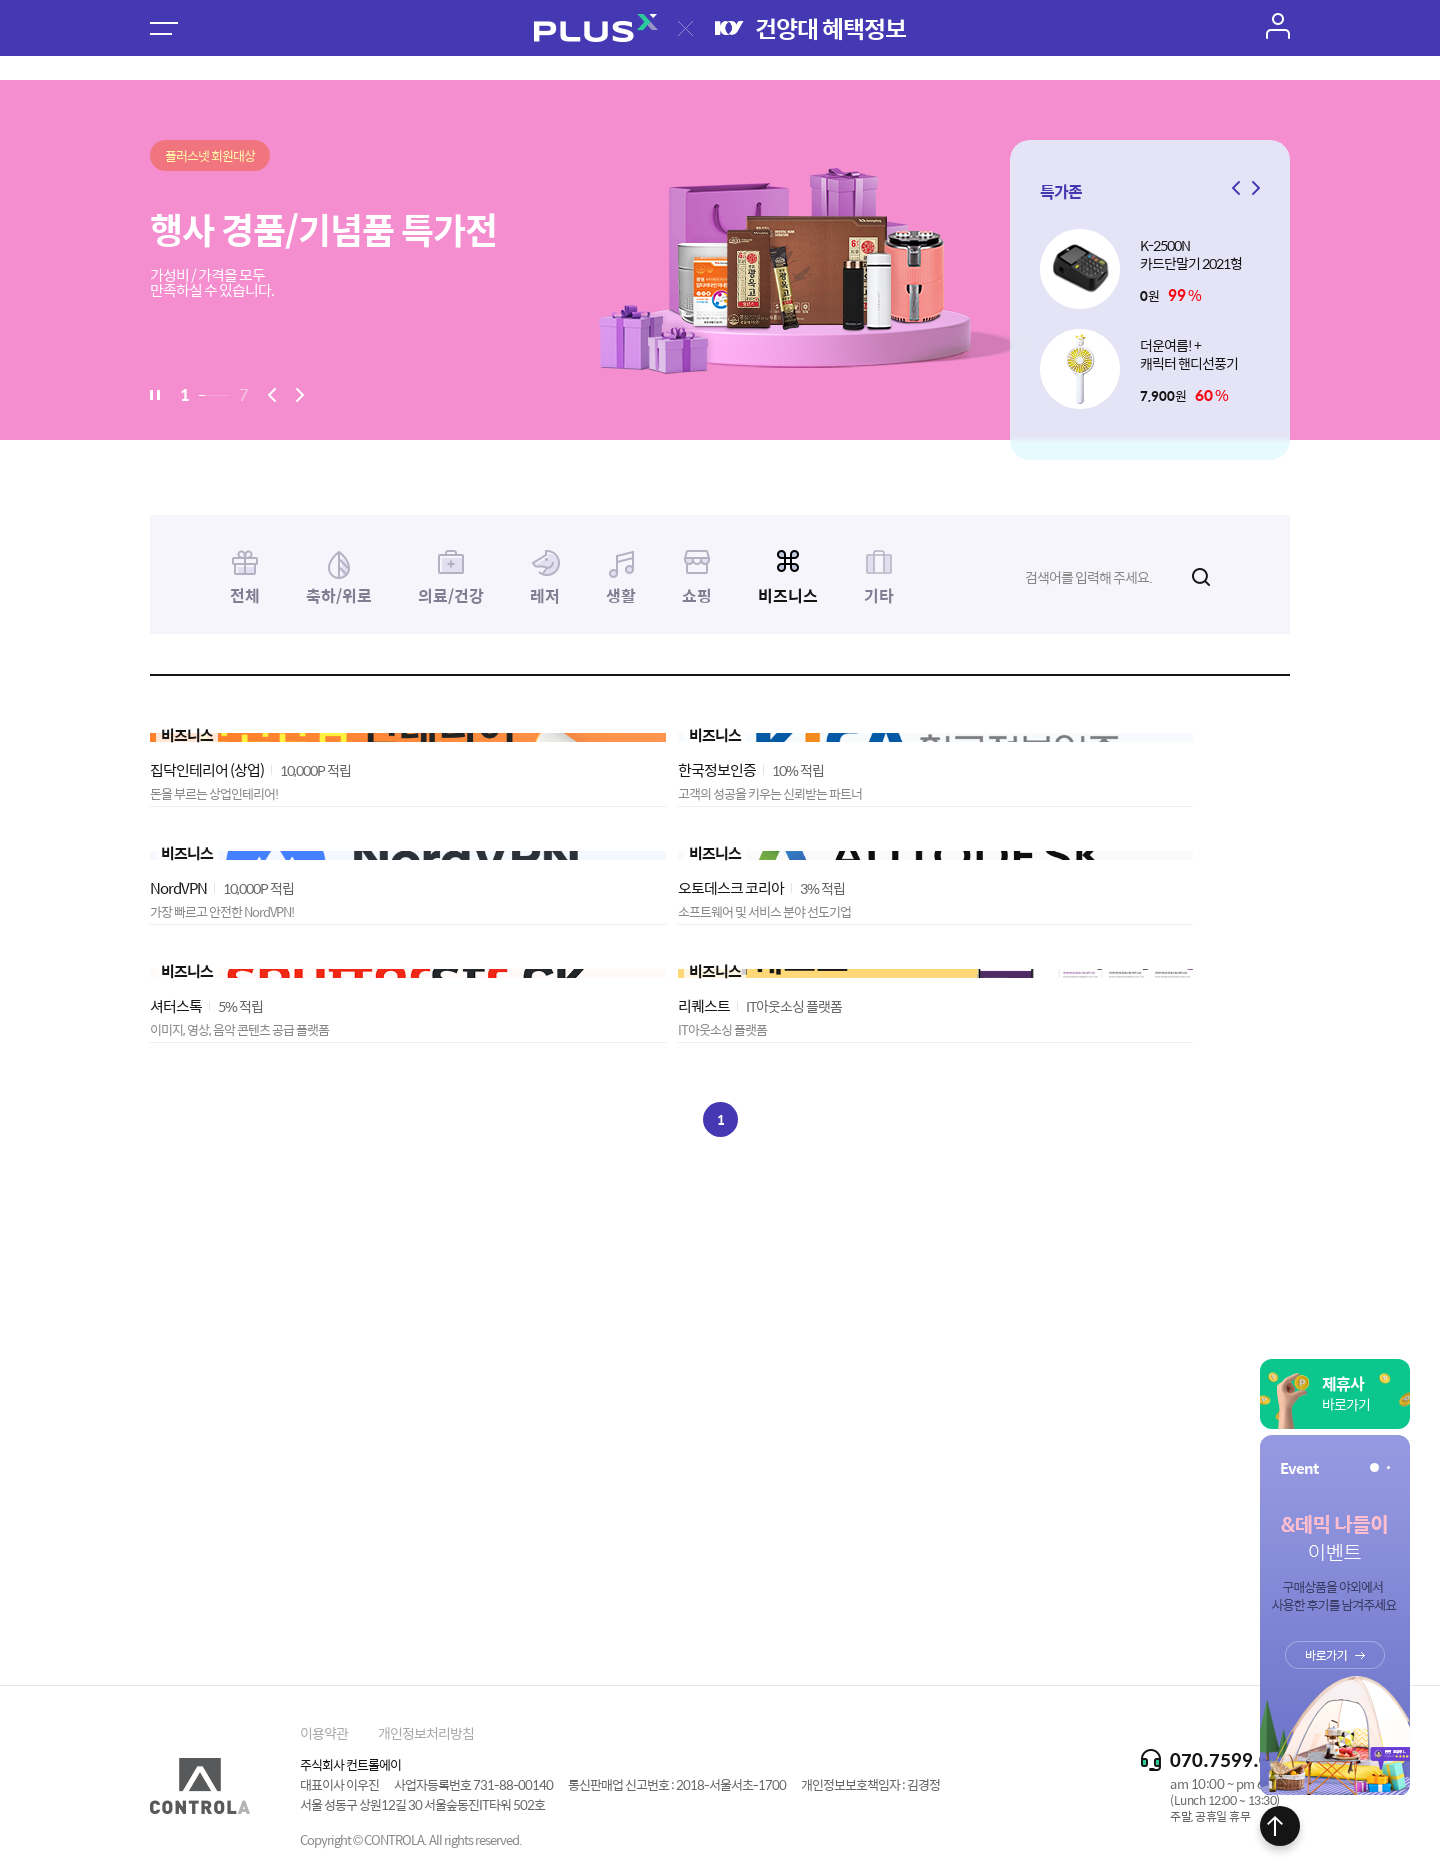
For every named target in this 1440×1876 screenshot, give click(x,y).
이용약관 (324, 1733)
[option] (720, 260)
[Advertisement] (720, 1542)
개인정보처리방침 (426, 1733)
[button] (1253, 188)
